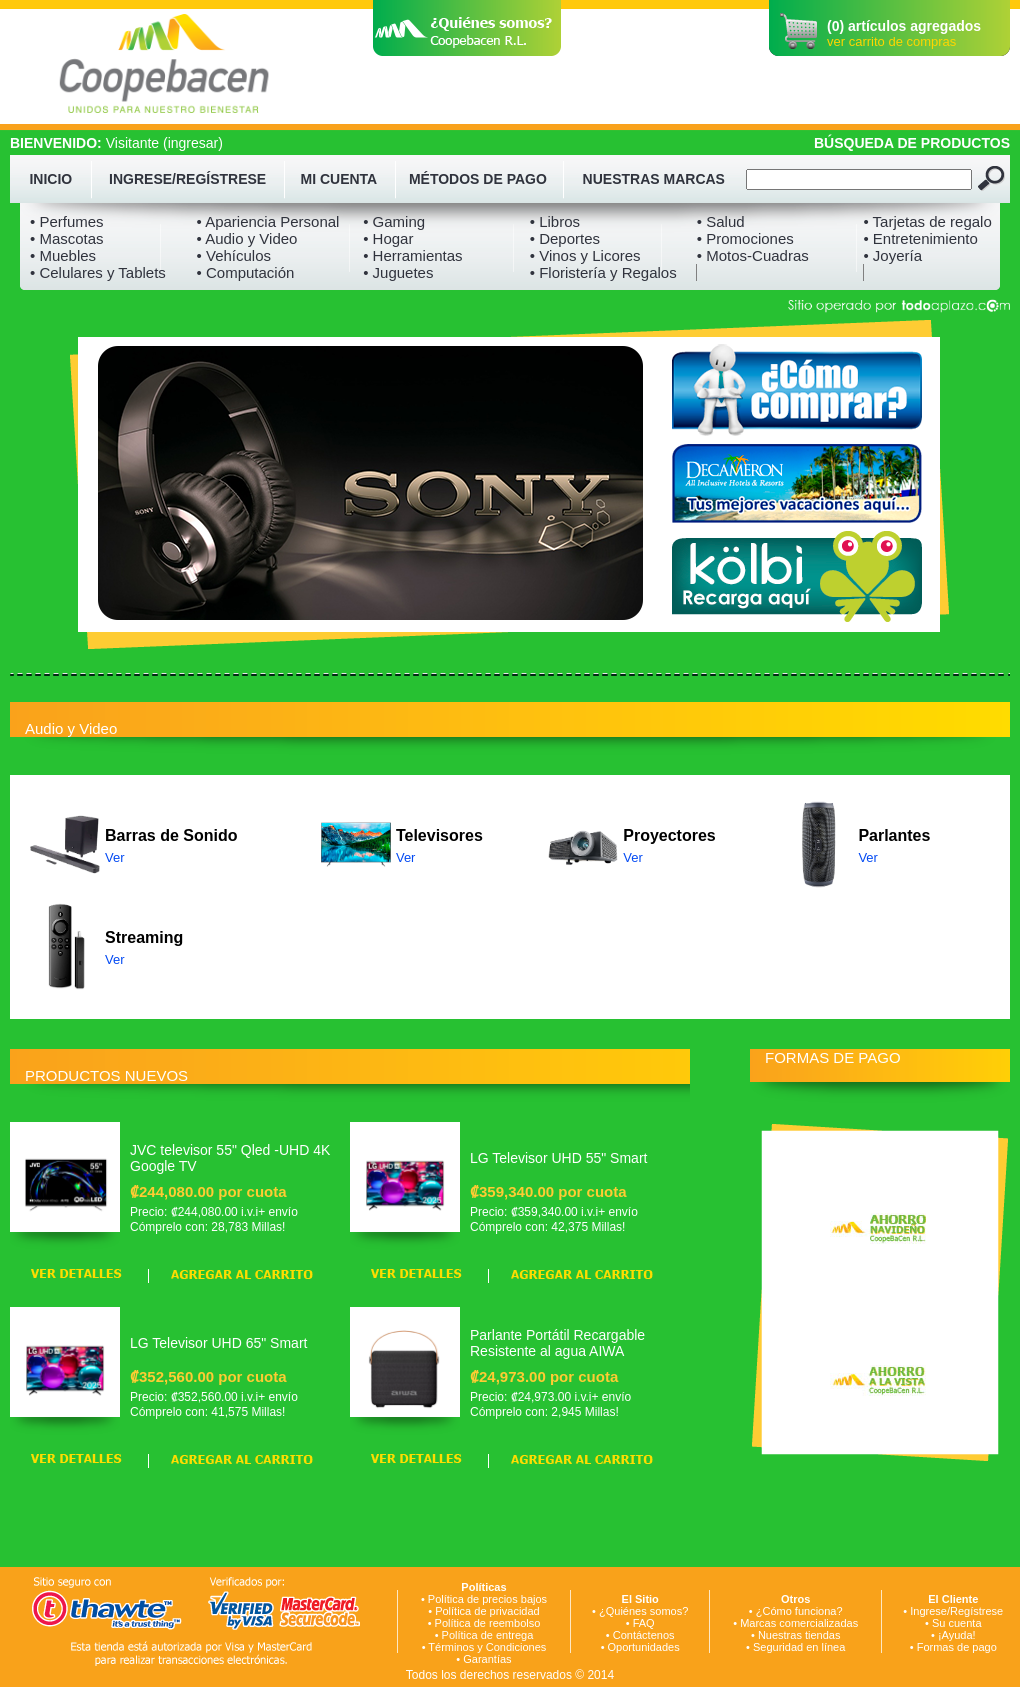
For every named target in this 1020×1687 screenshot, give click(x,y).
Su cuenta (957, 1623)
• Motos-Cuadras (753, 255)
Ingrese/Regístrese (956, 1611)
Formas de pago (957, 1647)
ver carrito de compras (891, 41)
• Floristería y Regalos (603, 272)
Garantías (487, 1659)
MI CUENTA (339, 179)
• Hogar (388, 238)
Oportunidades (644, 1647)
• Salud (721, 221)
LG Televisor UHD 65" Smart (218, 1343)
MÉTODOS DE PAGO (478, 179)
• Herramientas (412, 255)
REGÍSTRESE (221, 179)
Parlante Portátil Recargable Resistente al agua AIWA (557, 1343)
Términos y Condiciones (487, 1647)
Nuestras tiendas (799, 1635)
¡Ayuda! (957, 1635)
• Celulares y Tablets (98, 272)
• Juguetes (398, 272)
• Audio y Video (247, 238)
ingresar (193, 143)
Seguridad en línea (799, 1647)
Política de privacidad (487, 1611)
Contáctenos (644, 1635)
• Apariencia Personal (268, 221)
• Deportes (565, 238)
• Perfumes (67, 221)
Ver (115, 857)
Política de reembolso (488, 1623)
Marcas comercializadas (799, 1623)
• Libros (555, 221)
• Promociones (745, 238)
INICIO (50, 179)
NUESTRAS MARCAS (654, 179)
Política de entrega (488, 1635)
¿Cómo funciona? (799, 1611)
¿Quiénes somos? (643, 1611)
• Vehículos (234, 255)
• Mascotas (67, 238)
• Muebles (63, 255)
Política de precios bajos (487, 1599)
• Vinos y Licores (585, 255)
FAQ (644, 1623)
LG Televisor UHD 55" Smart (558, 1158)
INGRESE (140, 179)
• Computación (246, 272)
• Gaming (394, 221)
